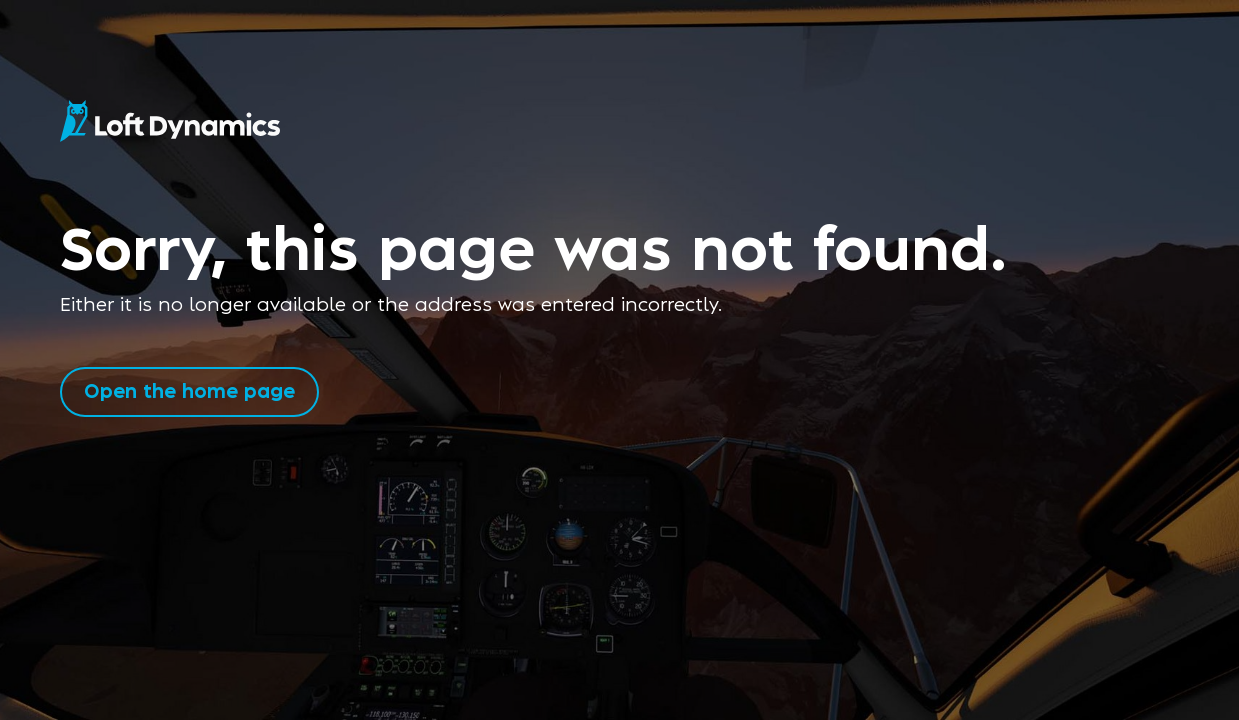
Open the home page (189, 389)
